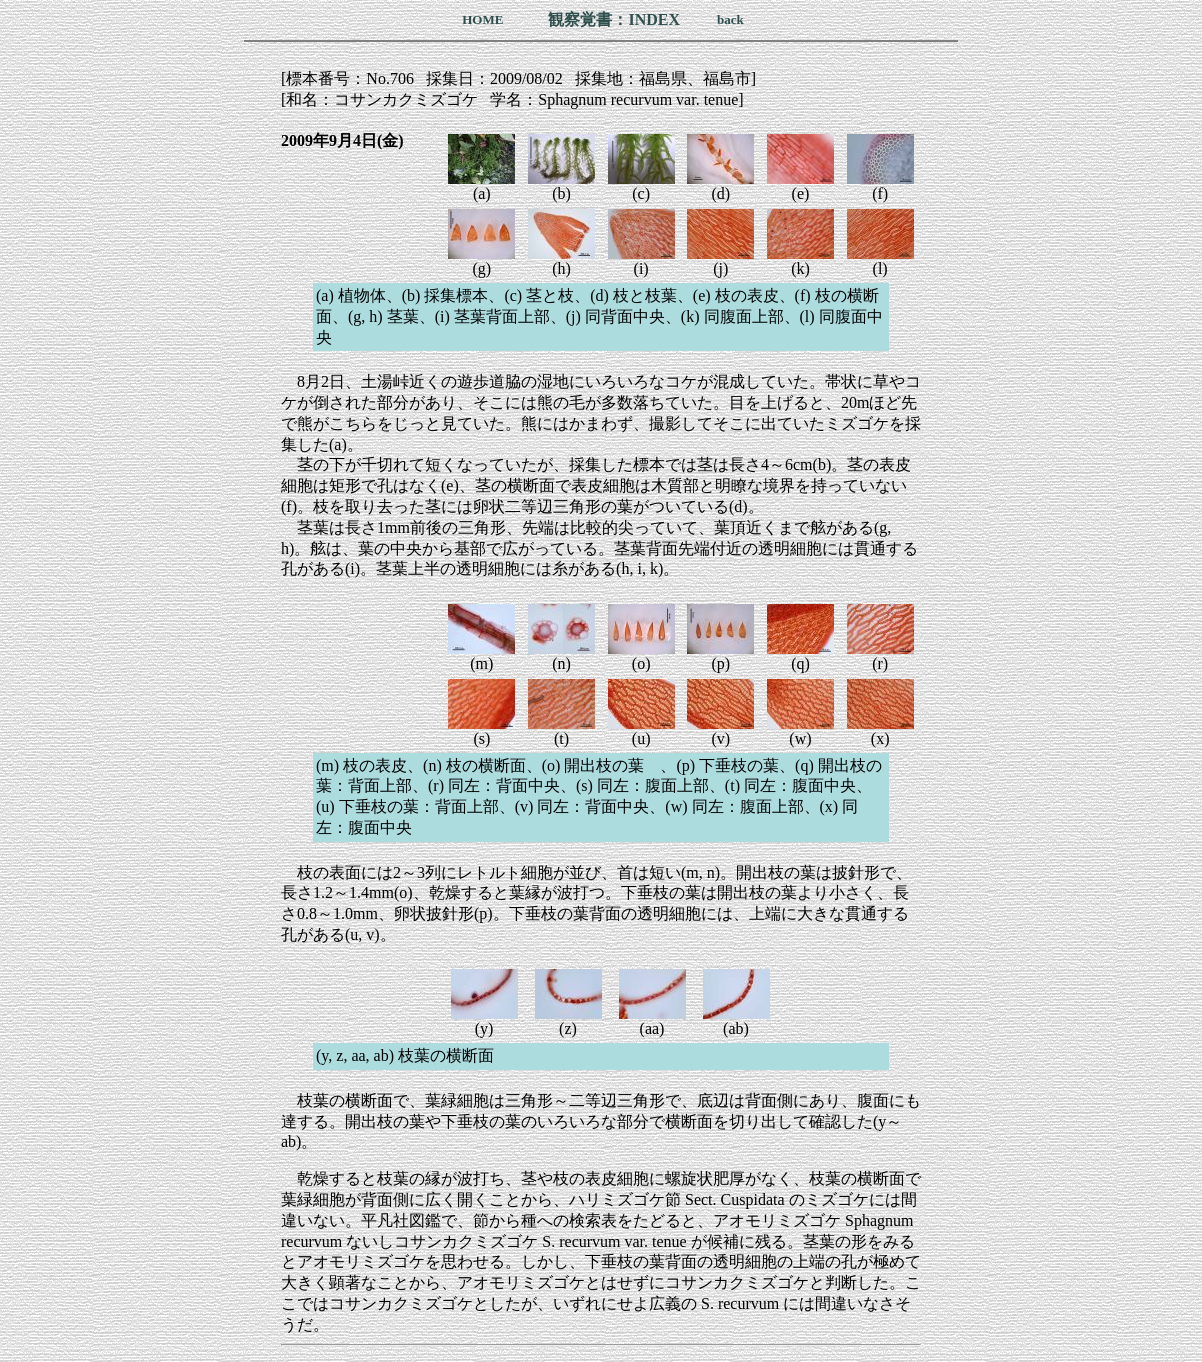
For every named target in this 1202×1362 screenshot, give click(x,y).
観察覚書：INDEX (614, 19)
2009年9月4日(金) (342, 140)
